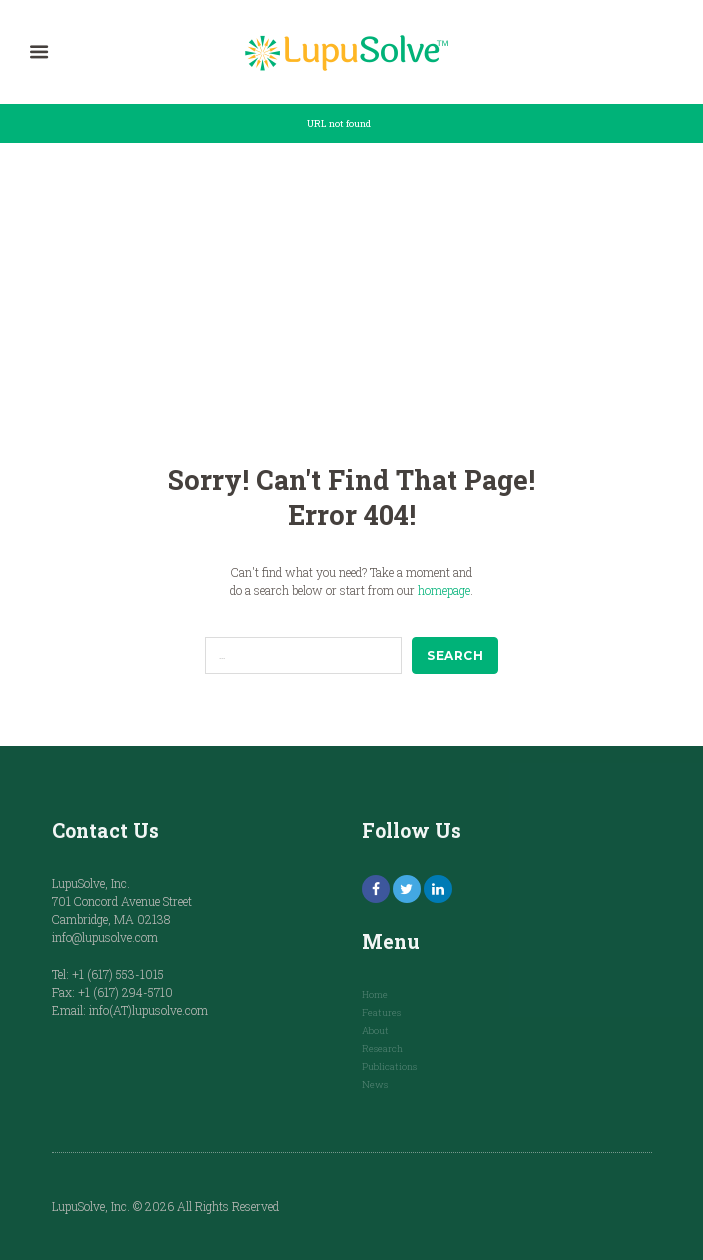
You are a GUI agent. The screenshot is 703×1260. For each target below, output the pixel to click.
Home (375, 994)
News (375, 1084)
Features (381, 1012)
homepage (444, 590)
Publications (389, 1066)
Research (382, 1048)
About (375, 1030)
